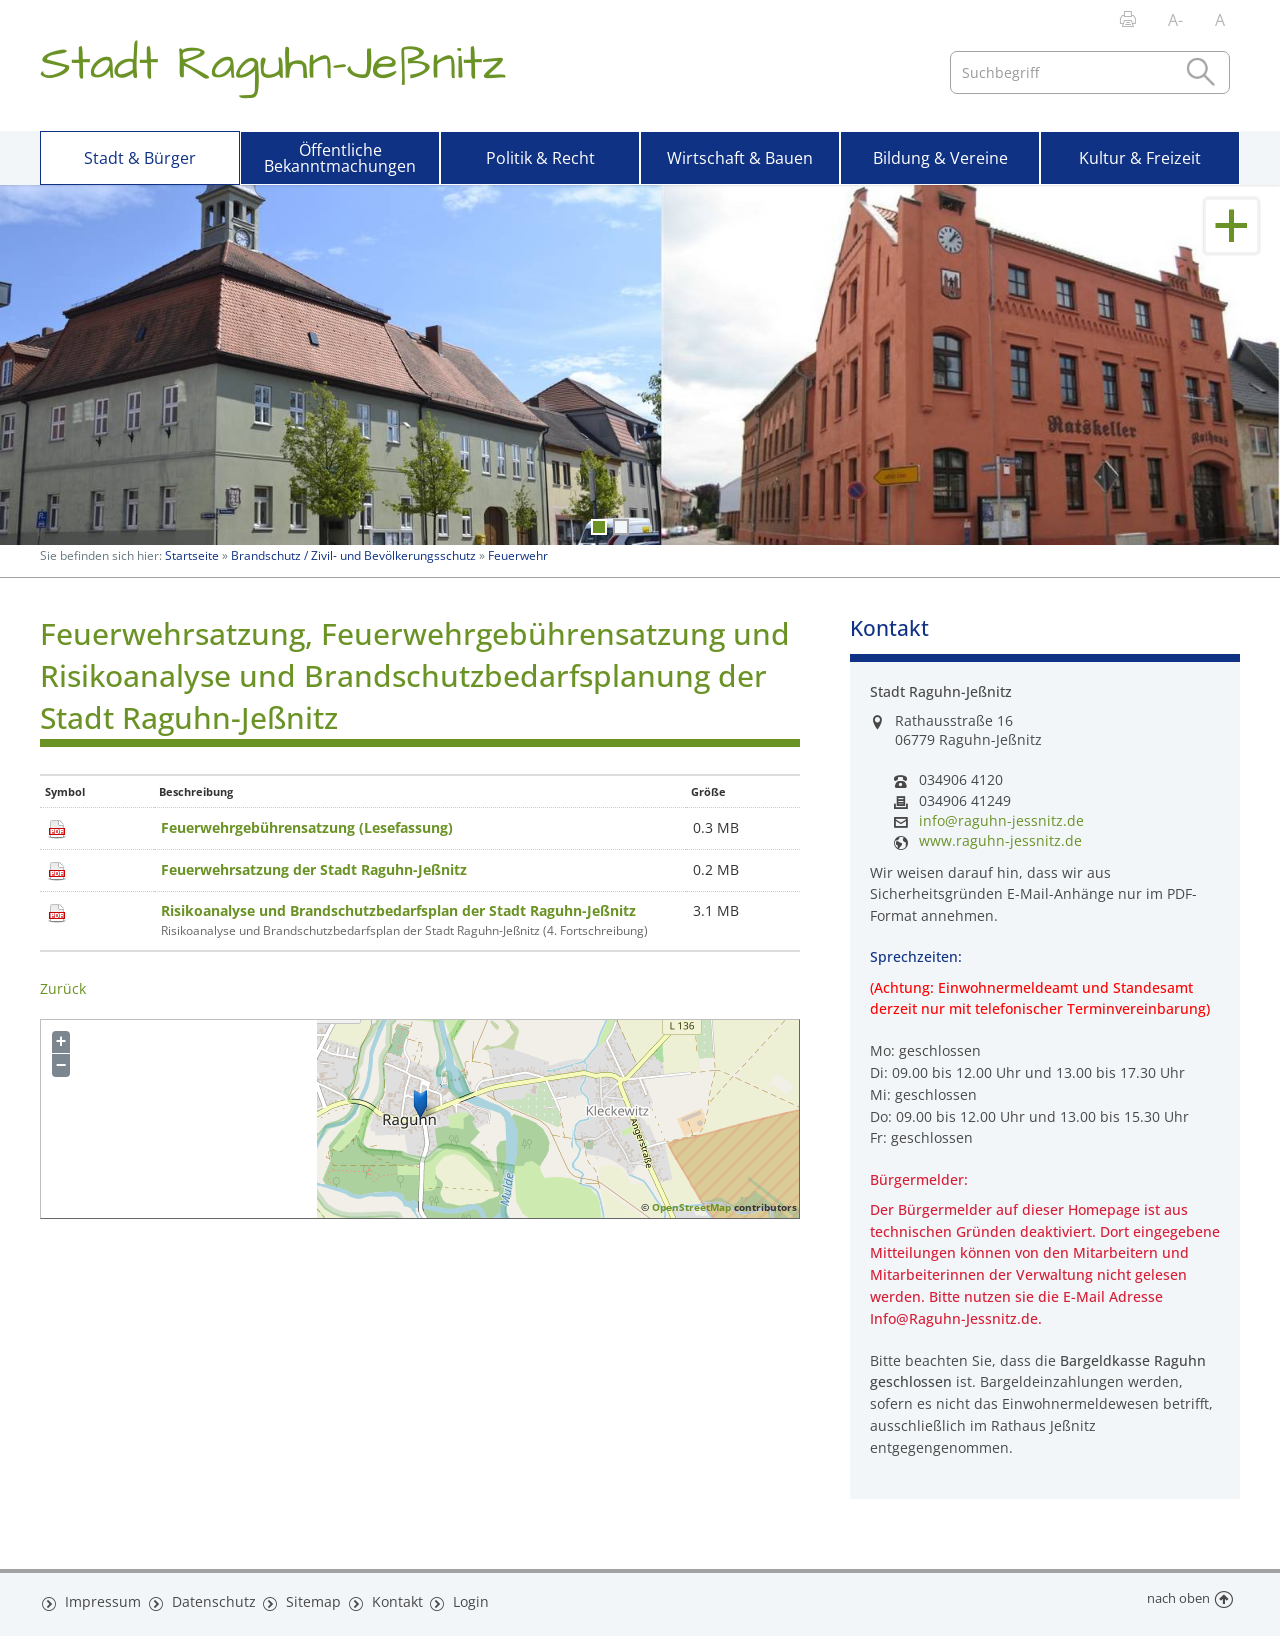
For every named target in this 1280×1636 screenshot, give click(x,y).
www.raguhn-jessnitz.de (1000, 841)
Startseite (192, 555)
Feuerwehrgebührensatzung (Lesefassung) (307, 827)
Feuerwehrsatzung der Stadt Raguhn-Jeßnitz (314, 869)
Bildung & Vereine (940, 158)
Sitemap (300, 1599)
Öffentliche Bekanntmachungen (340, 158)
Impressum (98, 1599)
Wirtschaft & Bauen (740, 158)
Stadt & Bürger (140, 158)
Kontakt (382, 1599)
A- (1175, 20)
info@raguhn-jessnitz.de (1001, 821)
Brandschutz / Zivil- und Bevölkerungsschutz (353, 555)
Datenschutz (204, 1599)
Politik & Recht (540, 158)
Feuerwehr (518, 555)
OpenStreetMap (691, 1207)
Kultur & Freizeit (1140, 158)
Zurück (63, 988)
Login (457, 1599)
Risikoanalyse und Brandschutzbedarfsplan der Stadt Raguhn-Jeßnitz (398, 910)
